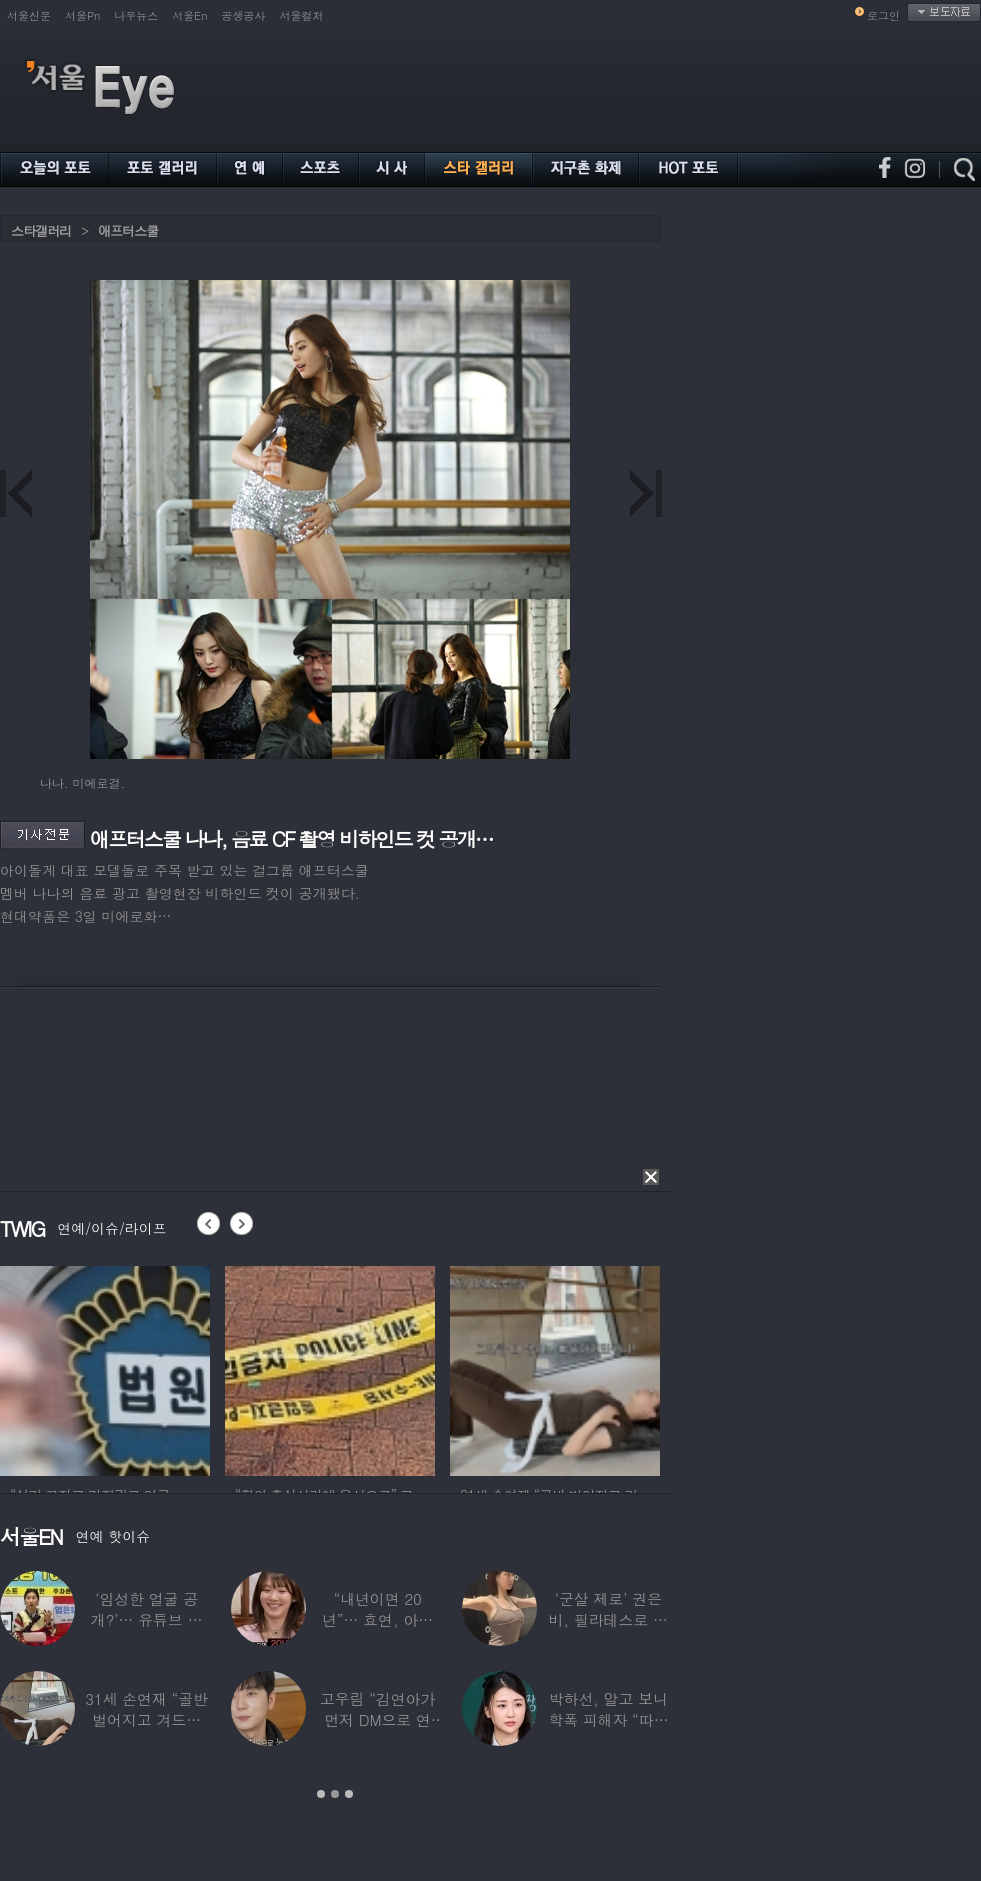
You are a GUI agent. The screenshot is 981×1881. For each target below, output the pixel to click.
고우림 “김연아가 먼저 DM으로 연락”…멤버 (378, 1719)
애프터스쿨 (128, 230)
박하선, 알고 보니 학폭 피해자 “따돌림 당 (608, 1719)
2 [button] (335, 1794)
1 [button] (321, 1794)
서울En (189, 15)
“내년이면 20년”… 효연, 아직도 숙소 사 (377, 1619)
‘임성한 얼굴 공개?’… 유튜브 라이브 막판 (147, 1619)
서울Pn (82, 15)
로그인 (883, 15)
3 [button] (349, 1794)
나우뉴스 (136, 15)
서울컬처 (302, 15)
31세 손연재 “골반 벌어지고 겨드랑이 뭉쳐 (146, 1719)
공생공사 (244, 15)
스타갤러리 (41, 230)
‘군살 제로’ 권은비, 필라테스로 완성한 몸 (608, 1619)
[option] (264, 1368)
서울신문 (29, 15)
